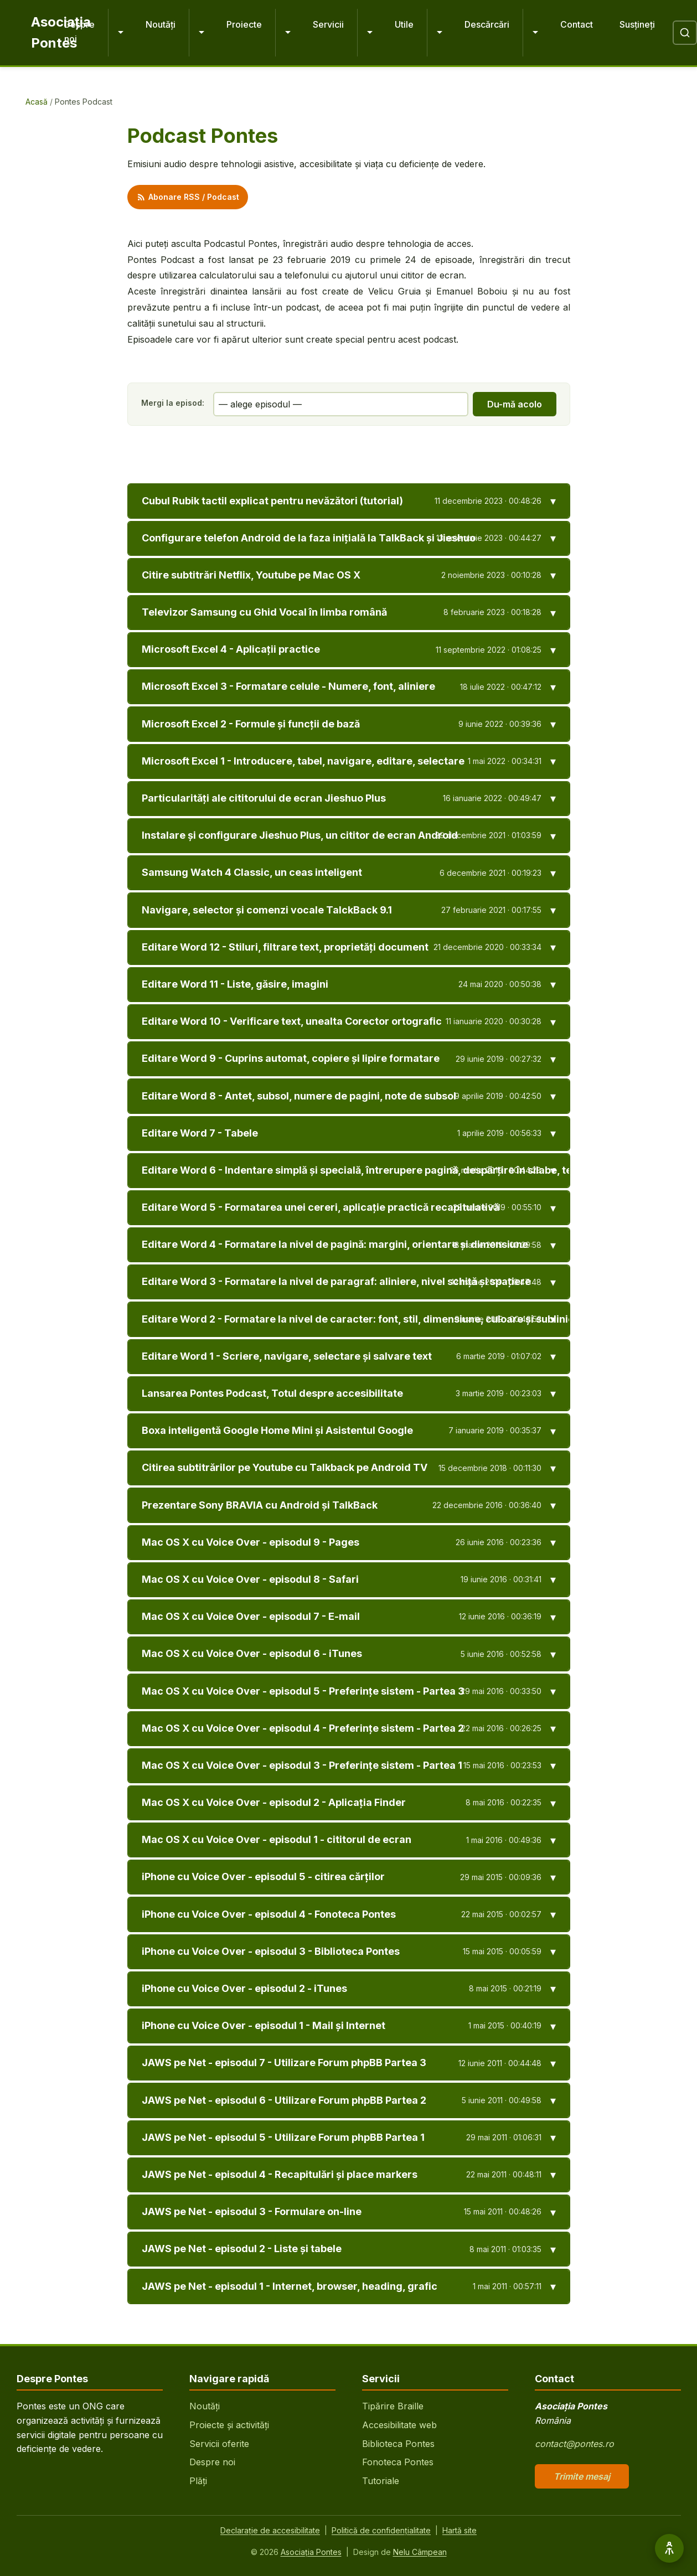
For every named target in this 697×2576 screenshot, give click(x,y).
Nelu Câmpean (420, 2552)
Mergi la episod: (172, 402)
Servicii (328, 24)
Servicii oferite (219, 2443)
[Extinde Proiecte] (287, 32)
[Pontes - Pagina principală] (39, 33)
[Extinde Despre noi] (120, 32)
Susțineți (637, 24)
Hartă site (459, 2530)
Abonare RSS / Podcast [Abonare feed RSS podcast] (187, 197)
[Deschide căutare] (685, 32)
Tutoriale (380, 2480)
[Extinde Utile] (439, 32)
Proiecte (244, 24)
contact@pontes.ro (574, 2443)
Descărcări (486, 24)
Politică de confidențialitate (381, 2530)
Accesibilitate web (399, 2424)
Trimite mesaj (582, 2476)
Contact (576, 24)
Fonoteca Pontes (397, 2461)
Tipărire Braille (393, 2406)
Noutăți (160, 24)
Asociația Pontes (311, 2552)
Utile (404, 24)
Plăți (198, 2480)
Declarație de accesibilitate (270, 2530)
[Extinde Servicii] (369, 32)
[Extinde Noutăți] (201, 32)
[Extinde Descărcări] (535, 32)
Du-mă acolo (514, 404)
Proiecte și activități (229, 2424)
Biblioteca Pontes (398, 2443)
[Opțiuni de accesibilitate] (669, 2548)
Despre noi (79, 31)
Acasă (36, 101)
